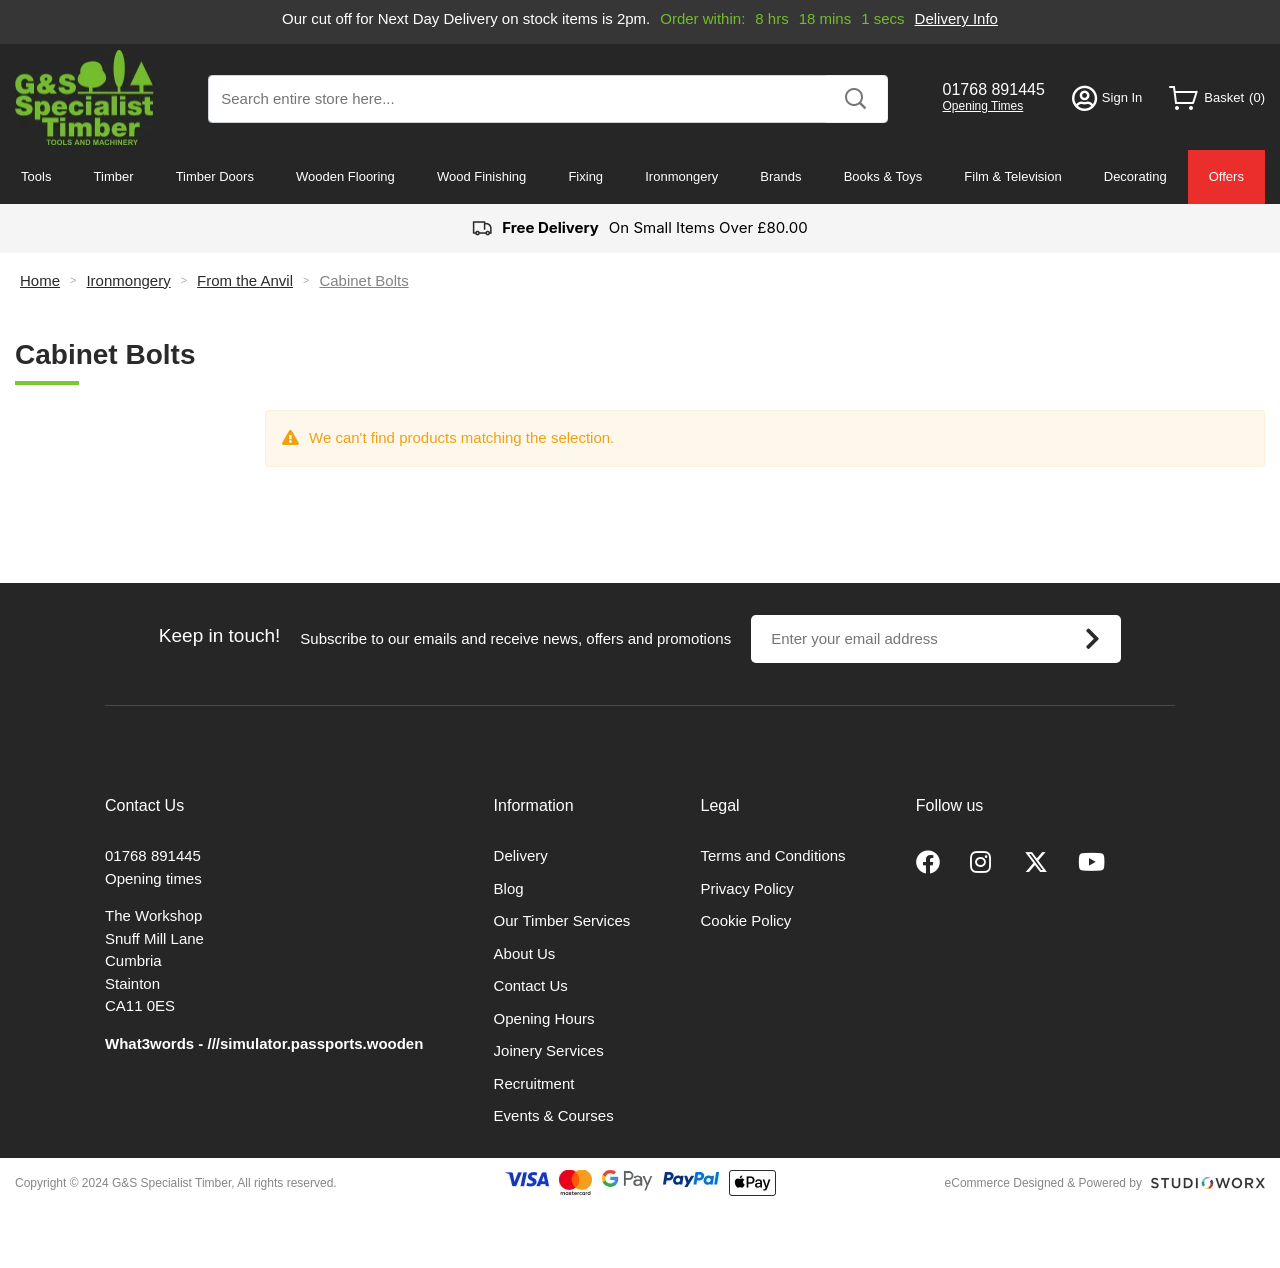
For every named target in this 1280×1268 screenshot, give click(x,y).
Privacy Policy (747, 888)
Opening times (153, 878)
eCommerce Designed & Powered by (1043, 1183)
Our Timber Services (562, 920)
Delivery (521, 855)
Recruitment (534, 1083)
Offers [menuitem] (1226, 176)
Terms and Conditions (773, 855)
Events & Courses (554, 1115)
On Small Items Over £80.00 (639, 228)
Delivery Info (956, 18)
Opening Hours (544, 1018)
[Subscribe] (1092, 639)
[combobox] (548, 99)
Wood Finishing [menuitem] (481, 176)
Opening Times (983, 106)
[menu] (640, 177)
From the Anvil (245, 280)
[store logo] (84, 97)
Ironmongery (128, 280)
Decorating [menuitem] (1135, 176)
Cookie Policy (746, 920)
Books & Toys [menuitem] (883, 176)
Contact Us (531, 985)
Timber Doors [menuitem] (215, 176)
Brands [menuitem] (780, 176)
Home (40, 280)
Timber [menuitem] (114, 176)
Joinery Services (549, 1050)
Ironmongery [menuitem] (681, 176)
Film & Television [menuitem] (1012, 176)
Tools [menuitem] (36, 176)
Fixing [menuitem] (585, 176)
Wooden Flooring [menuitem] (345, 176)
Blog (509, 888)
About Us (525, 953)
